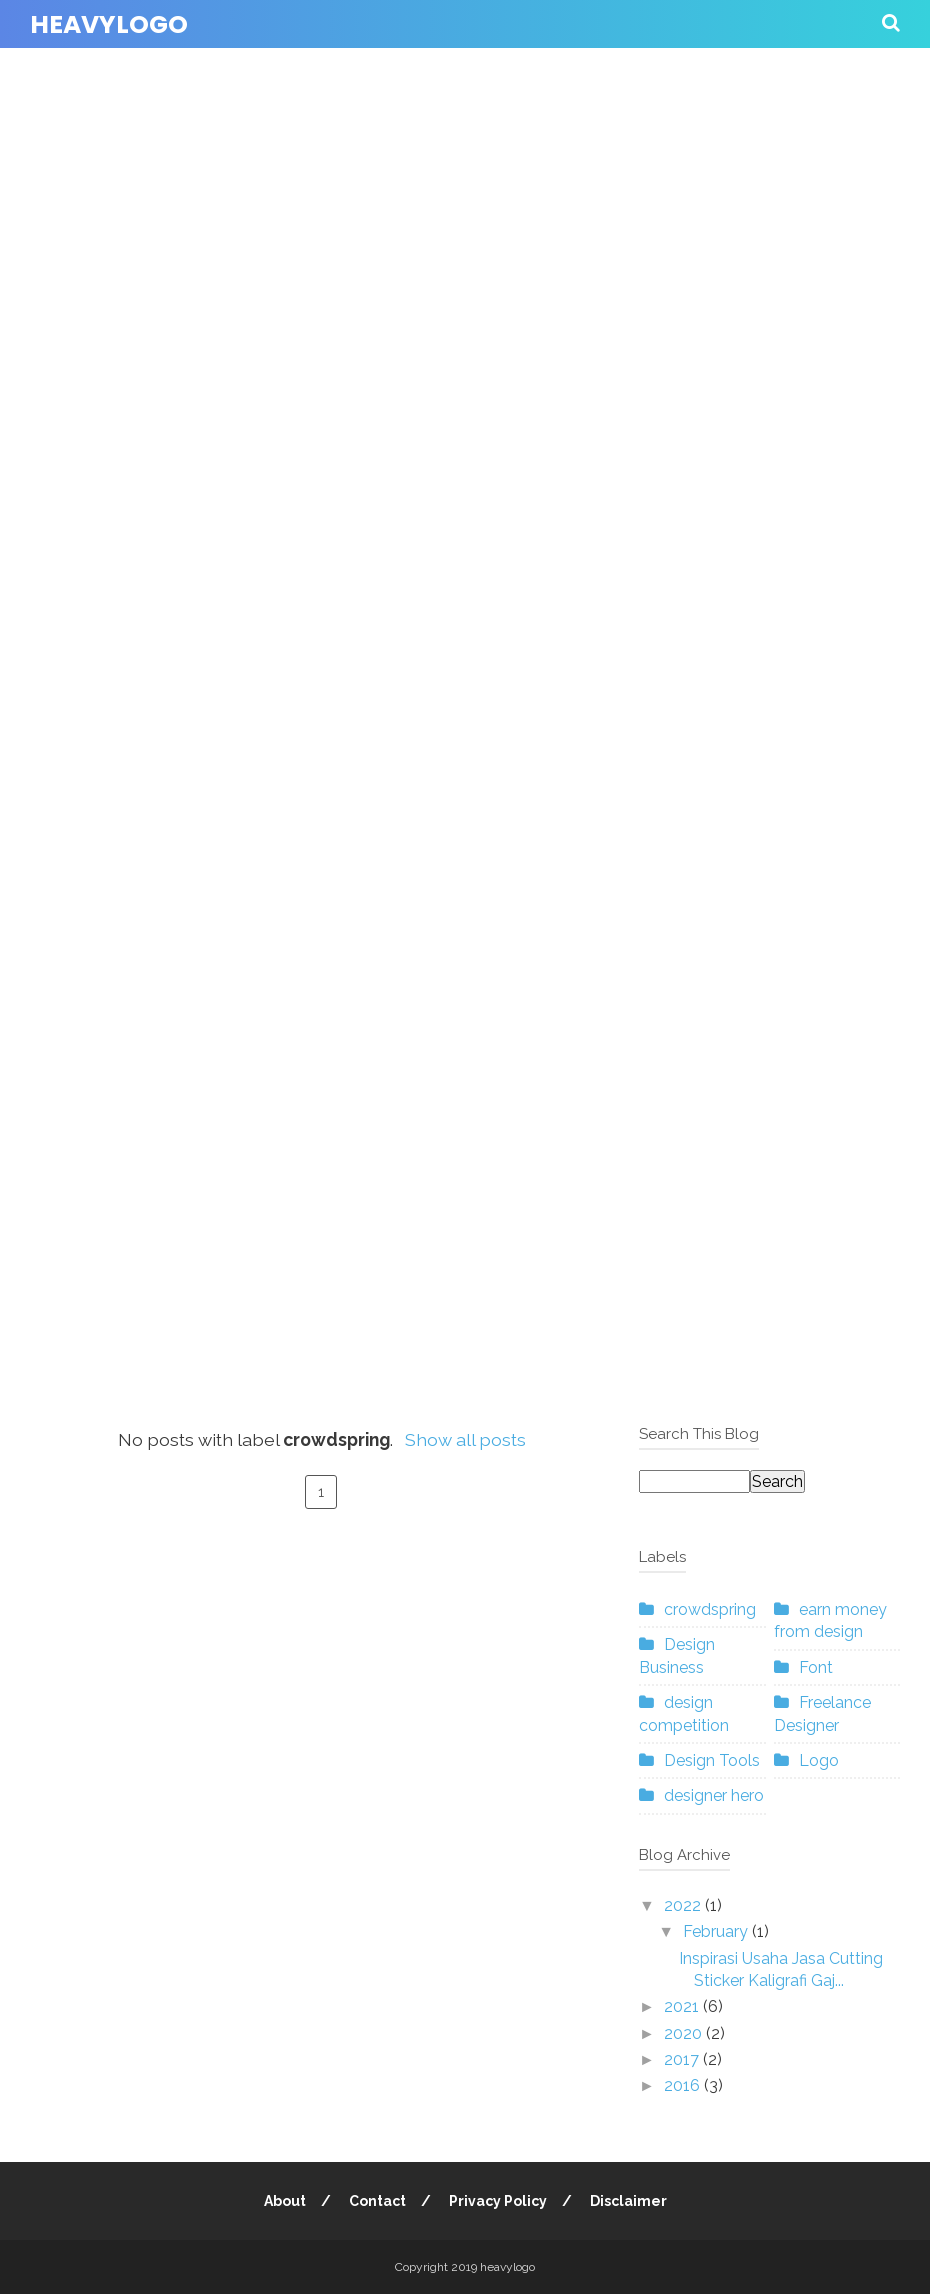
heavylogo (109, 24)
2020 (685, 2033)
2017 (683, 2059)
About (285, 2201)
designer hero (714, 1795)
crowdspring (710, 1609)
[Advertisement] (465, 304)
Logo (819, 1760)
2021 (683, 2006)
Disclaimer (628, 2201)
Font (816, 1667)
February (717, 1931)
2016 (684, 2085)
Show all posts (465, 1439)
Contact (377, 2201)
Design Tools (712, 1760)
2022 (684, 1905)
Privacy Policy (498, 2201)
